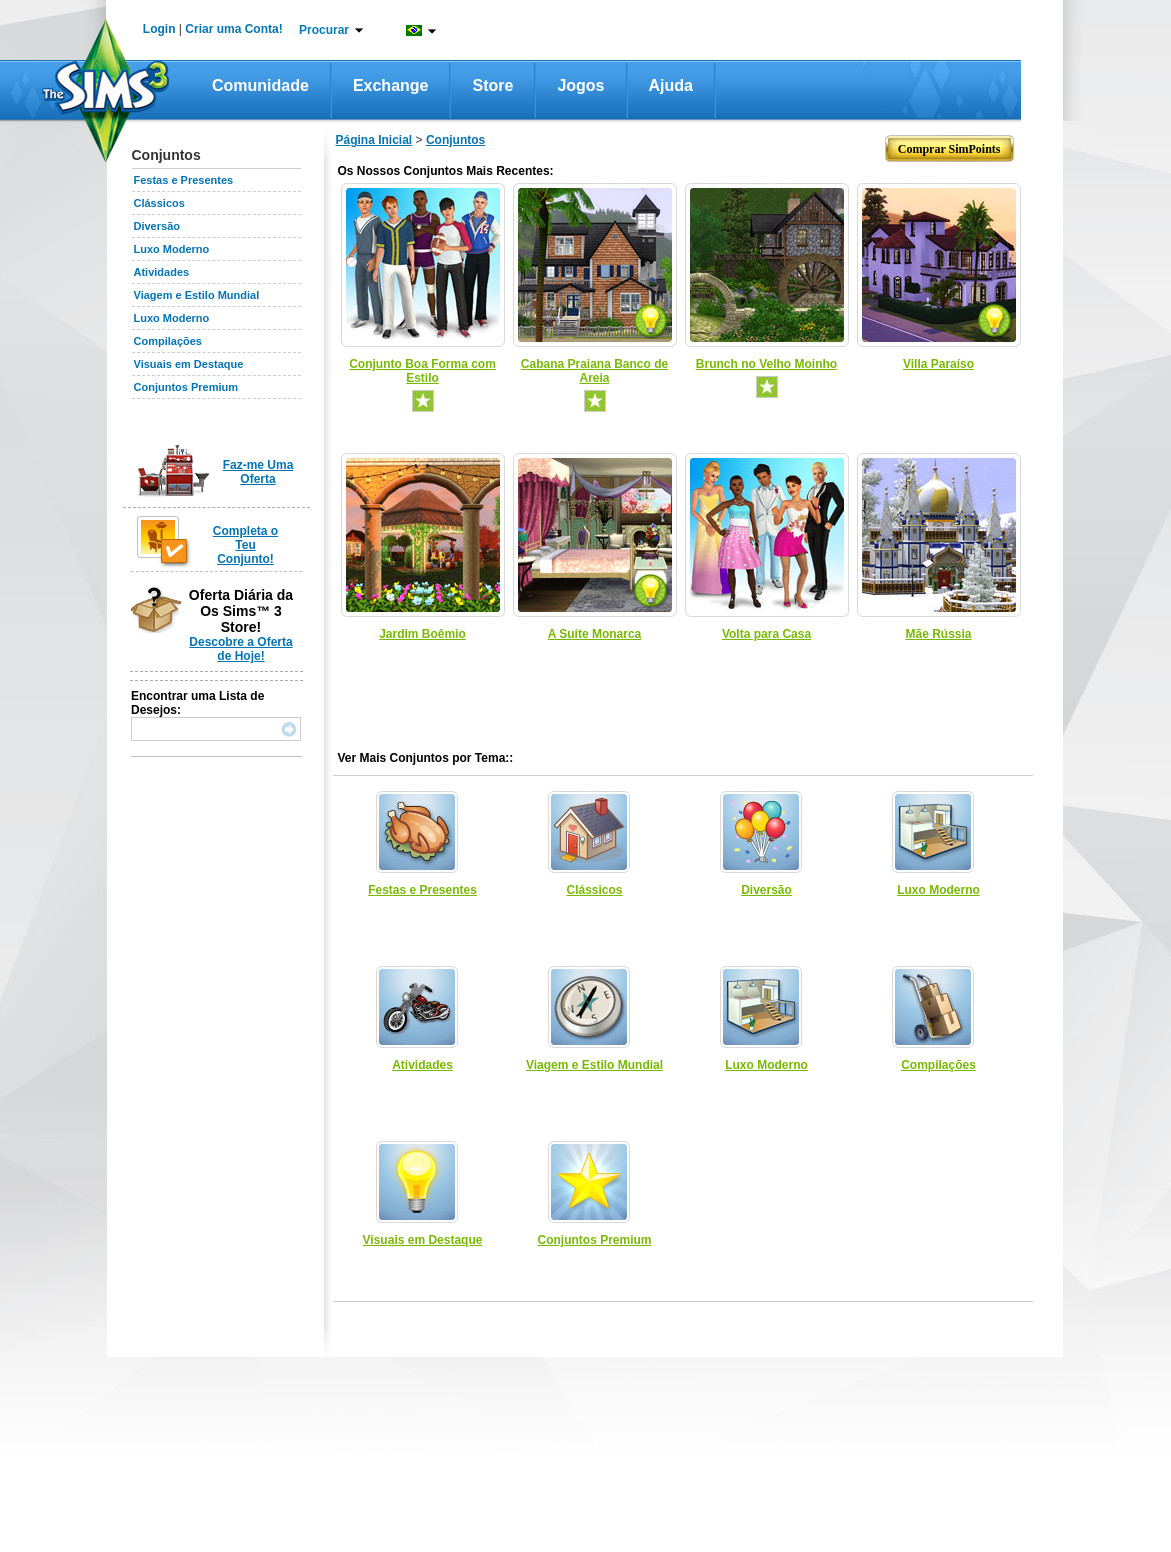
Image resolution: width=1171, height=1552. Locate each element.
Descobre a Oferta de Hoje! (240, 649)
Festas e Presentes (184, 180)
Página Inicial (374, 140)
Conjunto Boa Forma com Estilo (422, 371)
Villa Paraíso (938, 364)
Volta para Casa (766, 634)
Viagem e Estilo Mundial (197, 295)
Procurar (324, 30)
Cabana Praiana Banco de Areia (594, 371)
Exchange (391, 85)
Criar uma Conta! (233, 29)
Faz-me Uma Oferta (258, 472)
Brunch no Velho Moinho (766, 364)
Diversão (157, 226)
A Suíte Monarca (595, 634)
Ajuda (671, 85)
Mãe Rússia (938, 634)
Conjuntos (455, 140)
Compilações (168, 341)
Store (492, 85)
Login (159, 29)
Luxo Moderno (172, 249)
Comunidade (260, 85)
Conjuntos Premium (186, 387)
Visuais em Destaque (189, 364)
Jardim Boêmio (422, 634)
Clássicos (159, 203)
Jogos (580, 85)
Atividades (162, 272)
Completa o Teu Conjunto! (245, 545)
